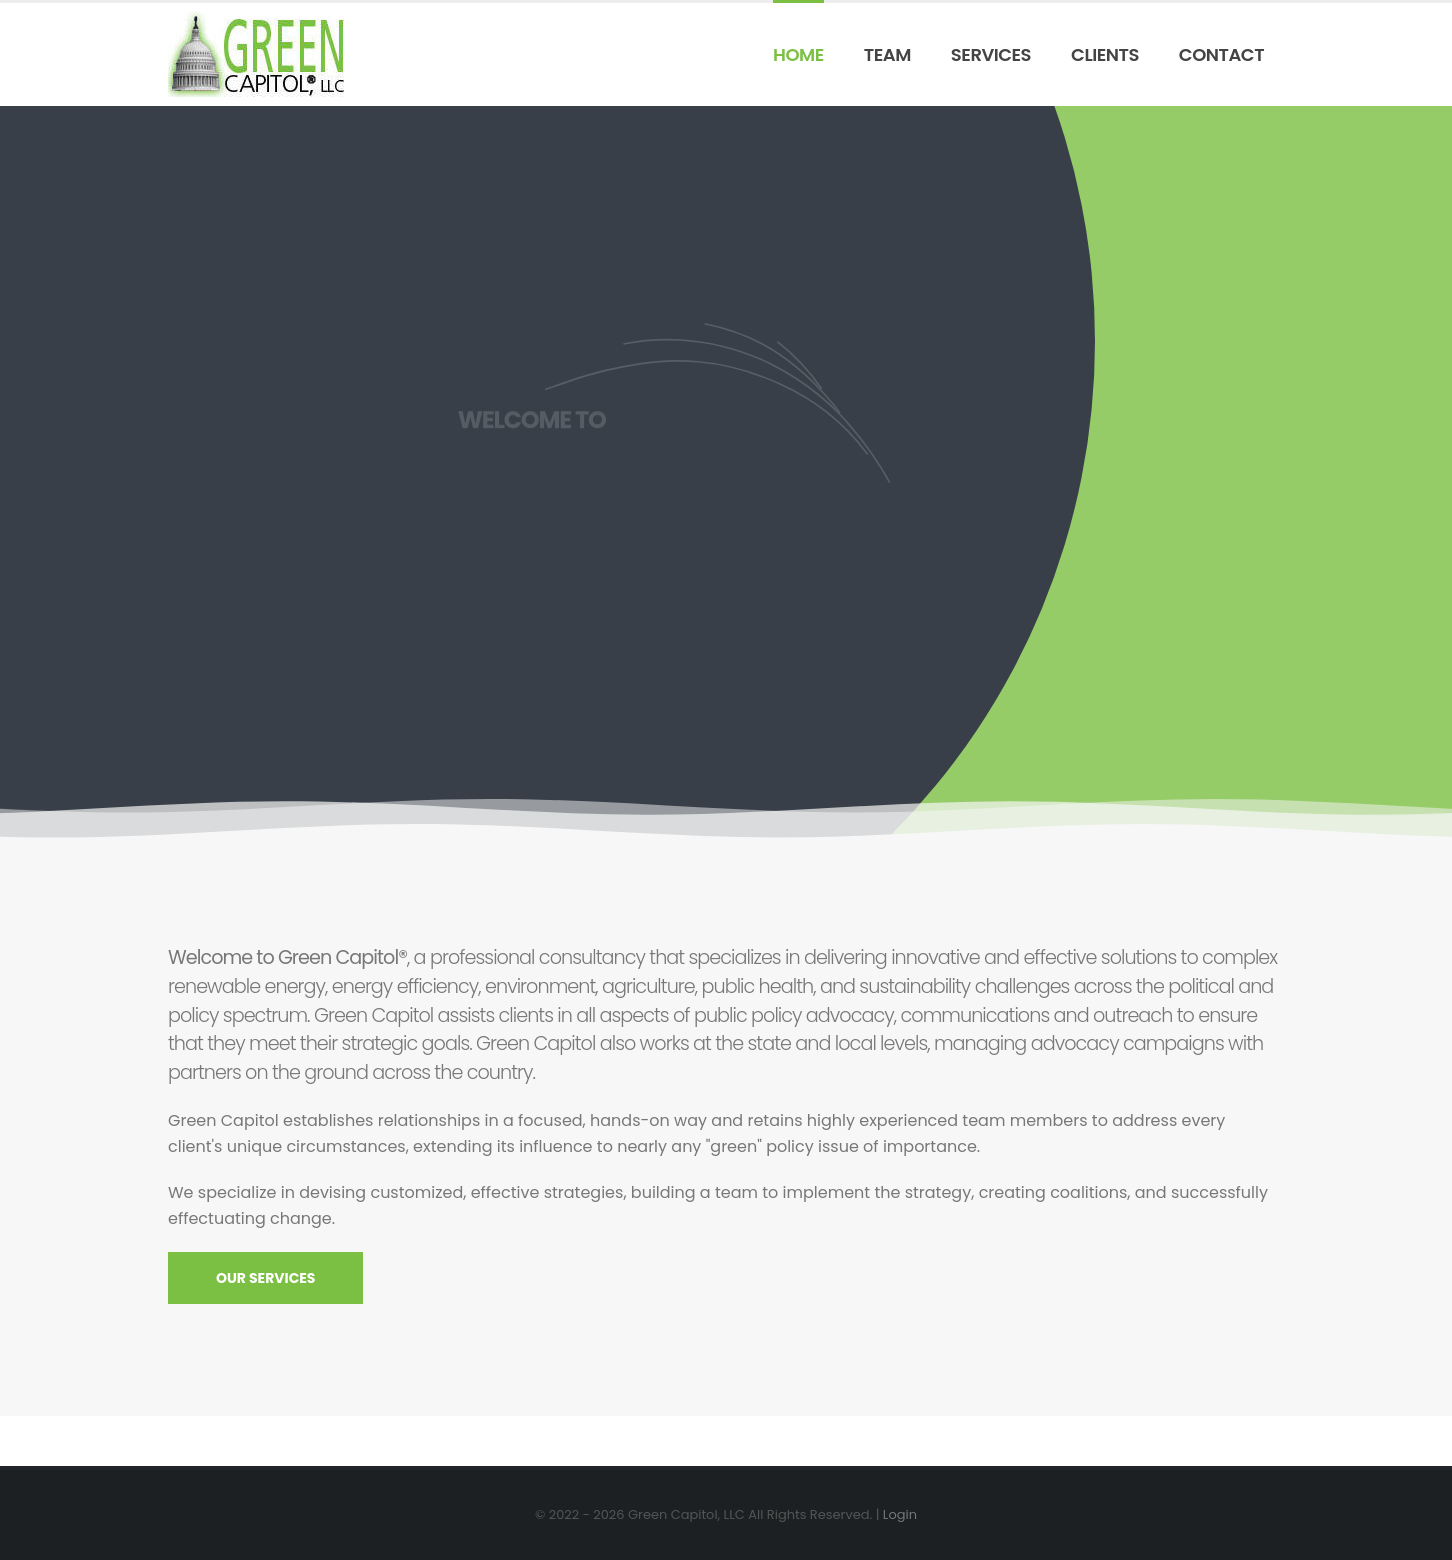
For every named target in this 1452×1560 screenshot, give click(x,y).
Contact (1221, 54)
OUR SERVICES (265, 1278)
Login (900, 1514)
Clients (1105, 54)
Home (798, 54)
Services (991, 54)
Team (887, 54)
